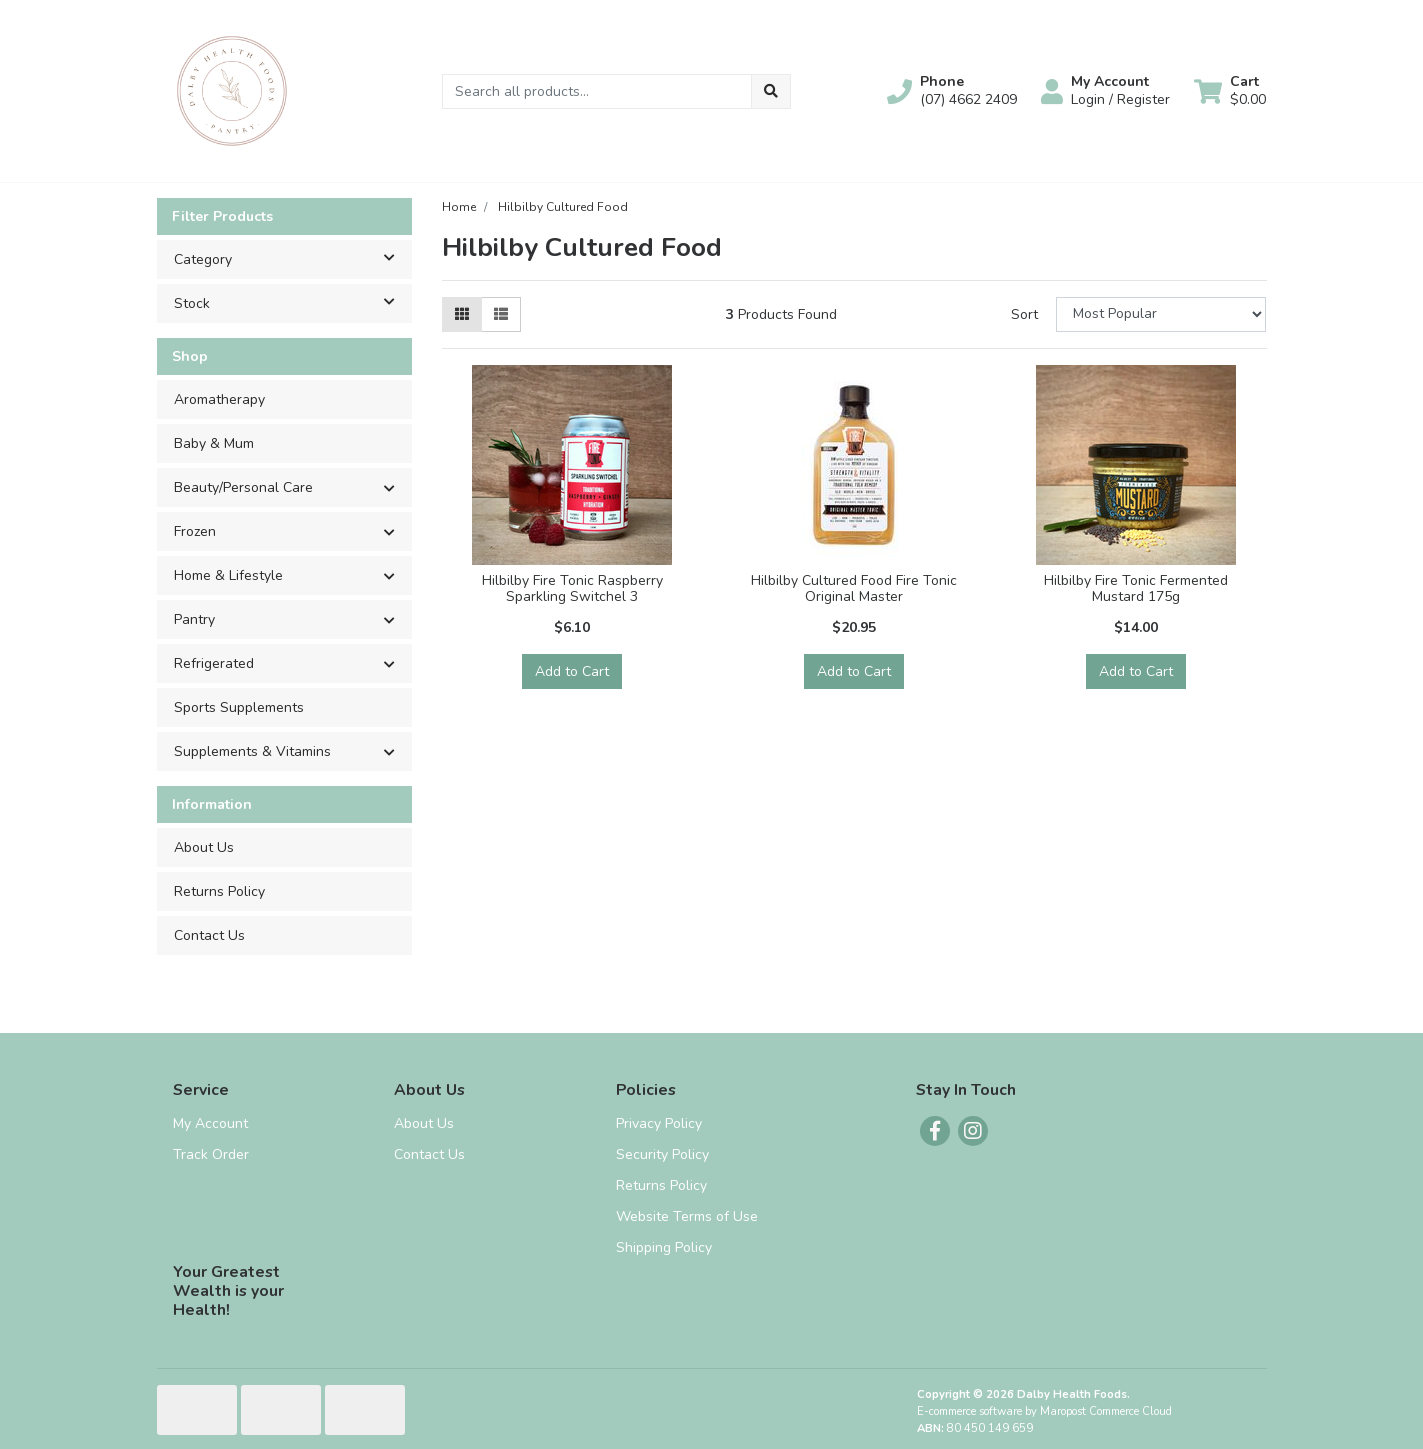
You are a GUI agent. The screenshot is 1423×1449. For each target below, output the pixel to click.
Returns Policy (219, 891)
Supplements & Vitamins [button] (252, 751)
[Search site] (771, 91)
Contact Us (209, 935)
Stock (292, 302)
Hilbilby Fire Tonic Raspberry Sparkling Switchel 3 (572, 589)
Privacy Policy (659, 1123)
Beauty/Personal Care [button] (243, 487)
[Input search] (597, 91)
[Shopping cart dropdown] (1230, 91)
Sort (1024, 314)
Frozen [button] (195, 531)
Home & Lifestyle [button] (228, 575)
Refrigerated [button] (214, 663)
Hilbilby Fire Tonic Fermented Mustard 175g (1136, 589)
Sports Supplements (239, 707)
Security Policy (662, 1154)
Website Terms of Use (687, 1216)
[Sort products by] (1161, 314)
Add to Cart (572, 671)
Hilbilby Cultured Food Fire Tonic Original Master (854, 589)
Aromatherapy (219, 399)
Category (292, 258)
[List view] (501, 314)
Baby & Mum (214, 443)
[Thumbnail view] (462, 314)
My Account (210, 1123)
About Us (204, 847)
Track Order (211, 1154)
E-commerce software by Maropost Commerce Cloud (1044, 1411)
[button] (952, 91)
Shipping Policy (664, 1247)
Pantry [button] (194, 619)
